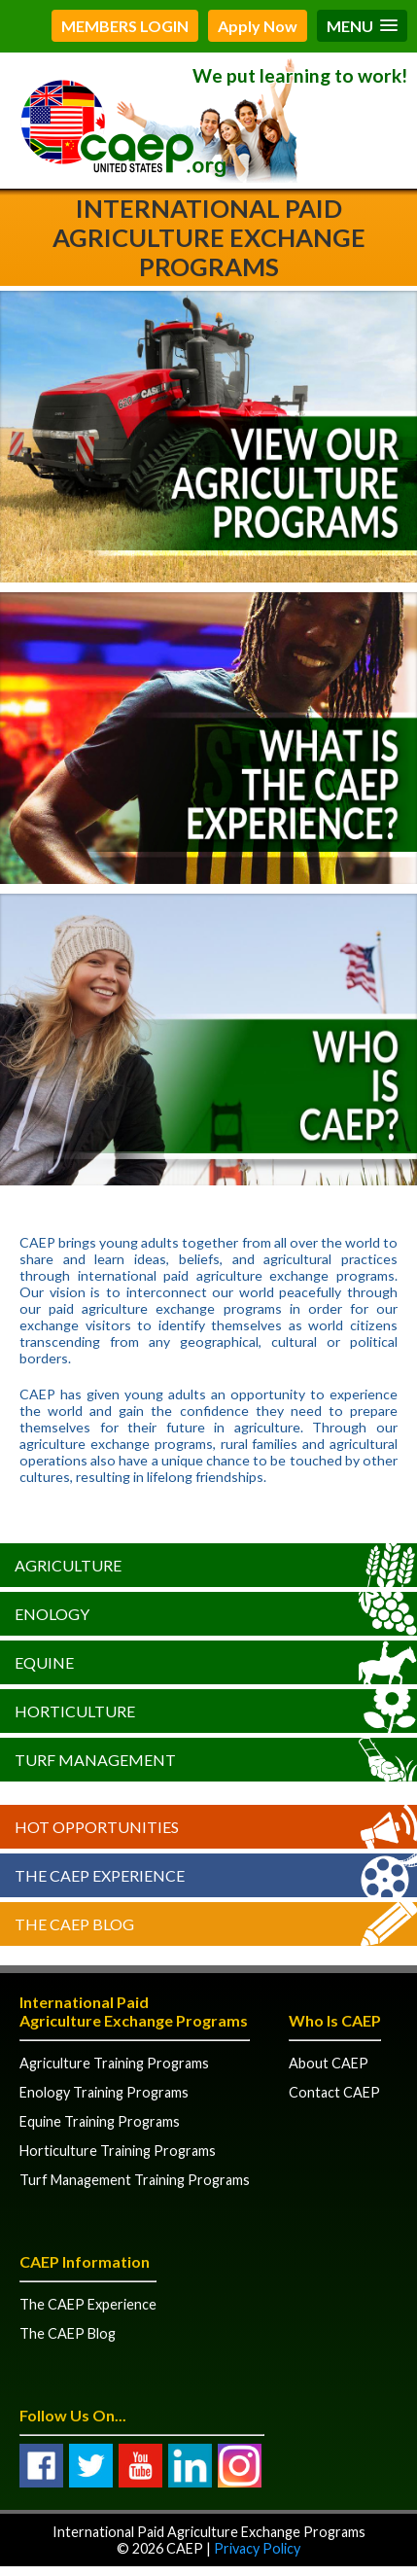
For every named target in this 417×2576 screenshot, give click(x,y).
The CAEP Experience (100, 1875)
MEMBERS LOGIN (125, 26)
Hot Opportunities (97, 1826)
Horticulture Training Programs (117, 2150)
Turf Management (95, 1759)
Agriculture (68, 1565)
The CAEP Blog (74, 1924)
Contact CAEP (334, 2092)
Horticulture (75, 1711)
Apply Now (257, 26)
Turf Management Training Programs (134, 2179)
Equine (44, 1662)
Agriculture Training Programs (114, 2063)
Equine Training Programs (99, 2121)
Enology (52, 1614)
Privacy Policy (257, 2548)
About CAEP (328, 2063)
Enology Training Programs (104, 2092)
